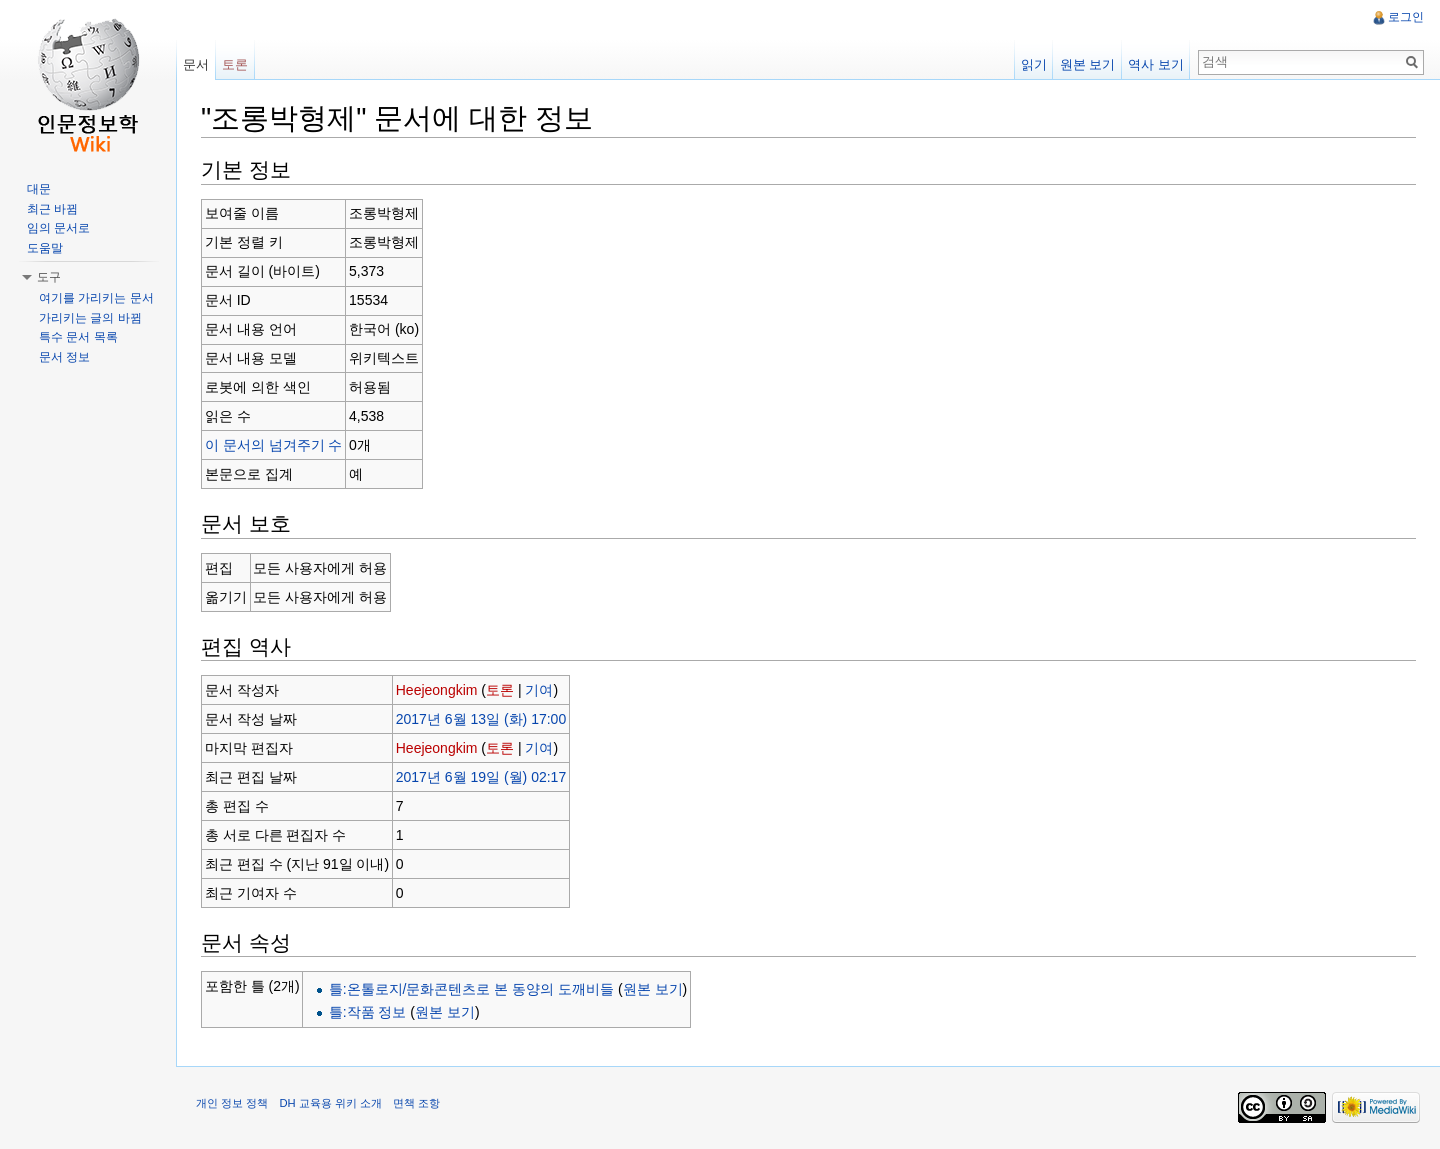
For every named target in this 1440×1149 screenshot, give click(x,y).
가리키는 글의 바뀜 (90, 318)
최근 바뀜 (52, 209)
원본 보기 (653, 989)
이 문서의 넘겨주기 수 (274, 445)
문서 (196, 64)
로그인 (1406, 17)
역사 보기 (1156, 64)
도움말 (45, 248)
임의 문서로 (58, 228)
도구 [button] (49, 277)
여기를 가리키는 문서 (96, 298)
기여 (539, 690)
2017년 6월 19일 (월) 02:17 (481, 777)
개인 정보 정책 (232, 1103)
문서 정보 (64, 357)
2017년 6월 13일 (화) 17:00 (481, 719)
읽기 (1034, 64)
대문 (39, 189)
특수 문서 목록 (78, 337)
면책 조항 (416, 1103)
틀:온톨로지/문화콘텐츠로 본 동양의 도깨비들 (471, 989)
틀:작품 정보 (368, 1012)
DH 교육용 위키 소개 (330, 1103)
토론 (500, 690)
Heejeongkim (437, 690)
